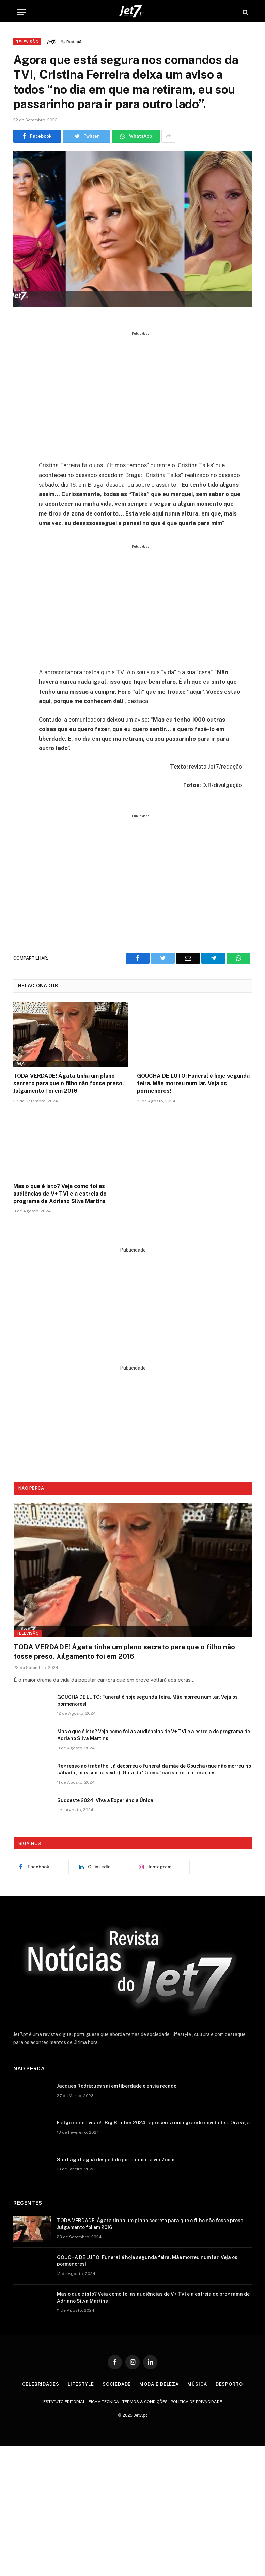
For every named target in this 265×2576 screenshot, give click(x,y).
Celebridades (40, 2384)
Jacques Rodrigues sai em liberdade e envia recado (116, 2086)
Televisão (27, 41)
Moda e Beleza (159, 2384)
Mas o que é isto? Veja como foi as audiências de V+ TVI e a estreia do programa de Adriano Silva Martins (60, 1193)
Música (197, 2384)
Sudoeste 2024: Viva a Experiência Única (105, 1800)
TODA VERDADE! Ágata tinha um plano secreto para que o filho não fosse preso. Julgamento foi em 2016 (68, 1083)
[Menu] (21, 12)
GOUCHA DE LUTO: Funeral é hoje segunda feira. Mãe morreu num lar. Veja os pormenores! (193, 1083)
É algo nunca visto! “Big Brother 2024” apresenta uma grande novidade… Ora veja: (154, 2122)
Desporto (229, 2384)
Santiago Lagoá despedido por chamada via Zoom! (116, 2159)
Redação (75, 41)
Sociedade (117, 2384)
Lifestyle (81, 2384)
